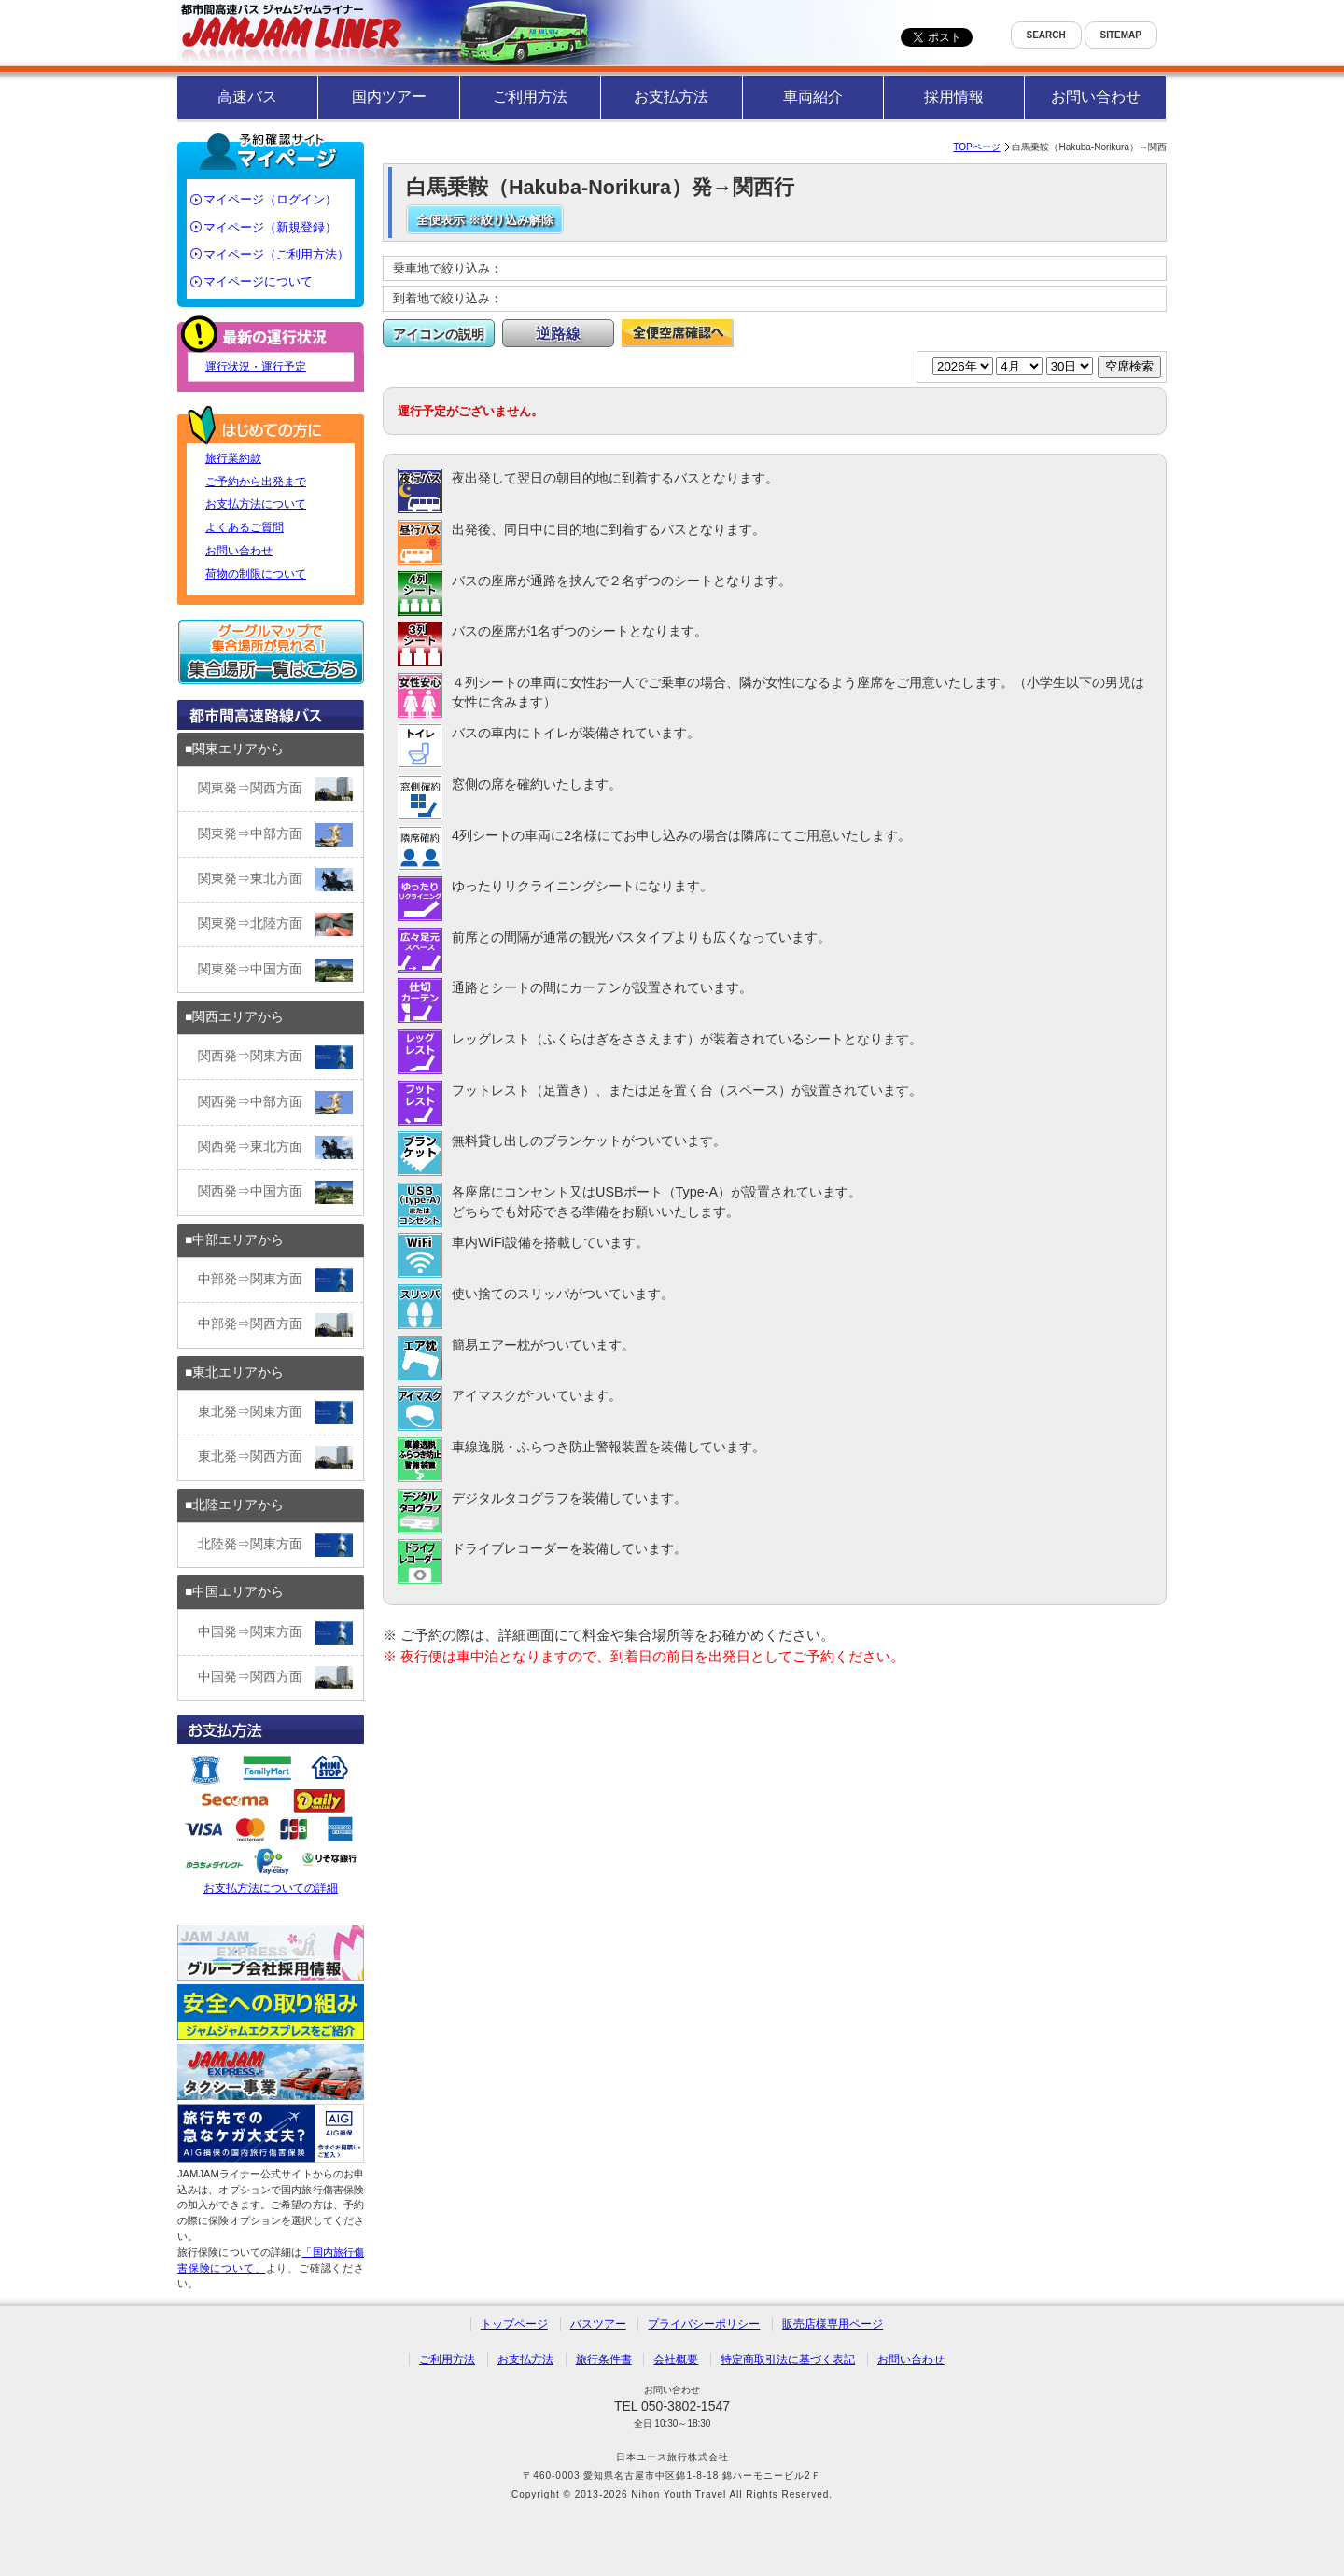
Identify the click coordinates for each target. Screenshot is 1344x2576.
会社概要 (675, 2359)
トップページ (514, 2324)
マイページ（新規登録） (270, 227)
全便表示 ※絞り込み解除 (484, 220)
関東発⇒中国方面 (275, 970)
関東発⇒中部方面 (275, 835)
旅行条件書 (604, 2359)
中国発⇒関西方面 (275, 1677)
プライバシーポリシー (704, 2324)
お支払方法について (255, 504)
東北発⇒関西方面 (275, 1457)
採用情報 (954, 97)
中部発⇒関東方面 (275, 1280)
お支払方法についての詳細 (270, 1822)
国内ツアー (389, 97)
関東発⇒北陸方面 (275, 924)
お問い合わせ (1096, 97)
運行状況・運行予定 (255, 366)
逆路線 (558, 334)
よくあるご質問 (244, 527)
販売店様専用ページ (832, 2324)
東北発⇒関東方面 (275, 1412)
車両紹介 (813, 97)
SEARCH (1046, 35)
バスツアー (598, 2324)
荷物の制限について (255, 574)
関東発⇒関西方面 (275, 789)
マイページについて (258, 281)
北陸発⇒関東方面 (275, 1545)
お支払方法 (671, 97)
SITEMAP (1120, 35)
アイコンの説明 (438, 334)
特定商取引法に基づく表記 (788, 2359)
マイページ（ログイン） (270, 199)
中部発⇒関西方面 (275, 1325)
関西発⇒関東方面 (275, 1057)
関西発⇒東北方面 (275, 1147)
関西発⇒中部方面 (275, 1102)
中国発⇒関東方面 (275, 1633)
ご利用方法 (530, 97)
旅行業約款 (233, 458)
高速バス (247, 97)
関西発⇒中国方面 (275, 1192)
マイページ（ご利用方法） (276, 254)
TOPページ (976, 147)
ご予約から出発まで (255, 481)
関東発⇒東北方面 (275, 879)
